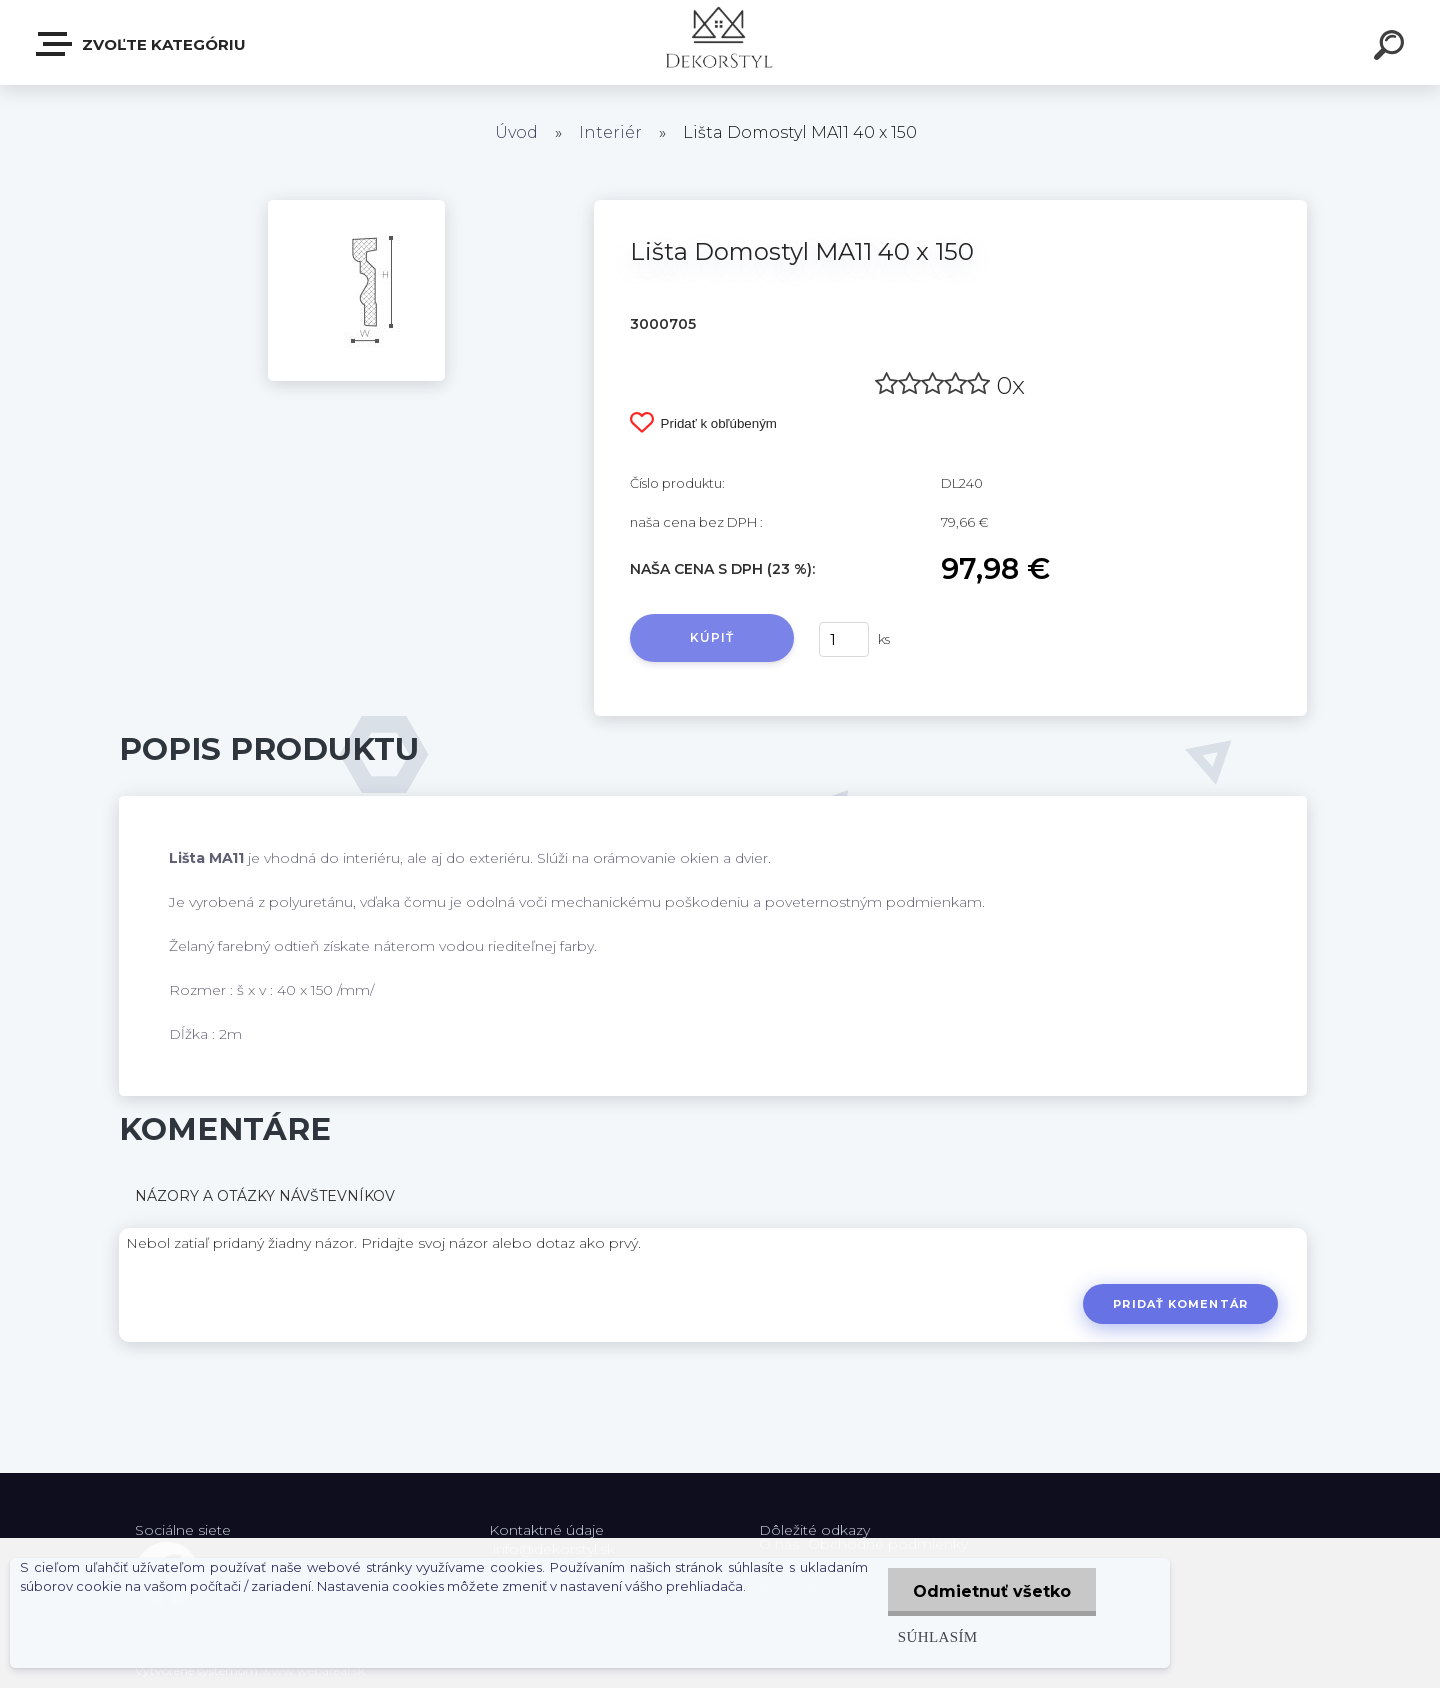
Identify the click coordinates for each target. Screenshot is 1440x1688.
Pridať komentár (1180, 1304)
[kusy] (844, 639)
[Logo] (720, 42)
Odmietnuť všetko (992, 1591)
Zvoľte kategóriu (142, 44)
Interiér (610, 132)
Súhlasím (938, 1636)
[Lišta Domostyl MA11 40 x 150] (356, 207)
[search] (1392, 48)
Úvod (516, 132)
